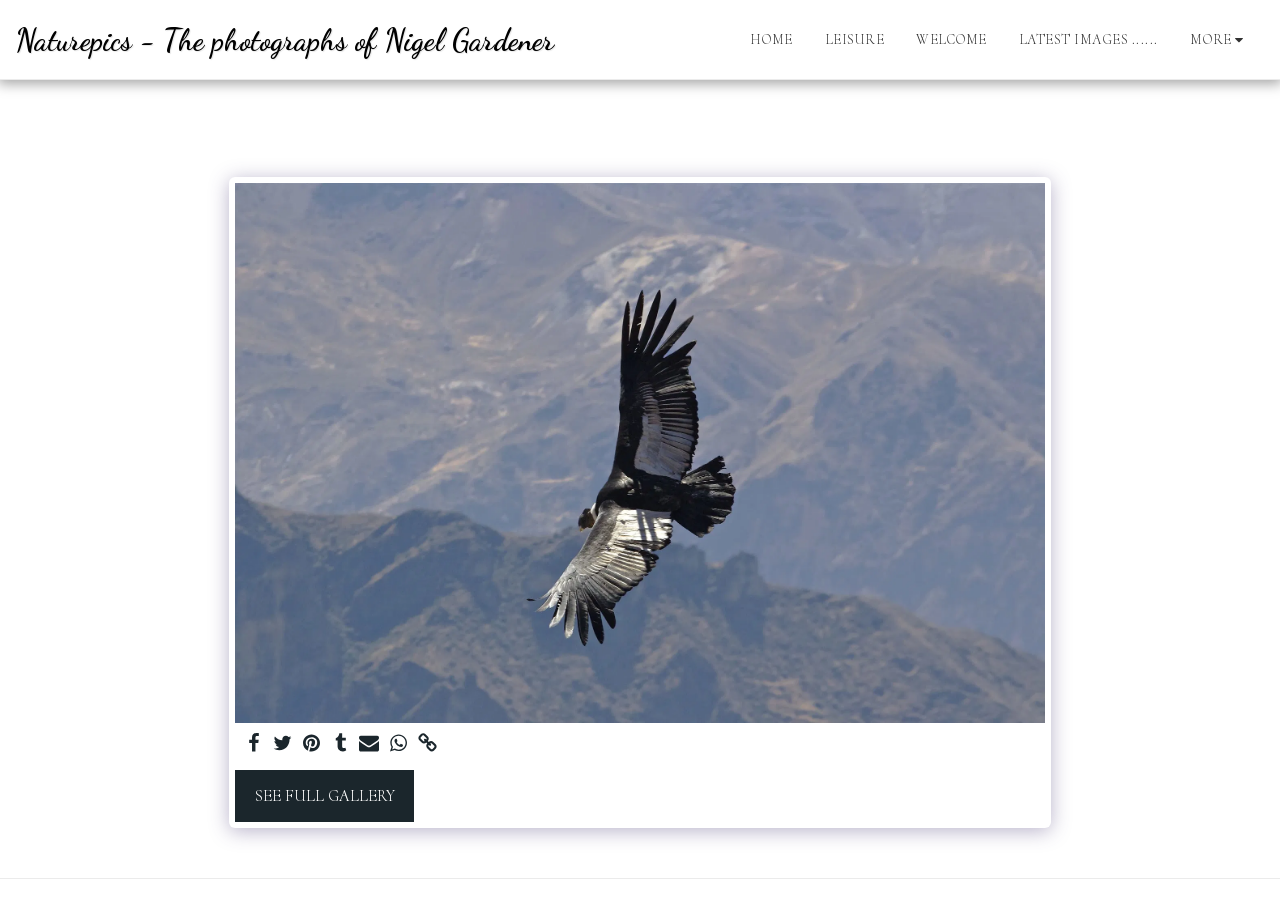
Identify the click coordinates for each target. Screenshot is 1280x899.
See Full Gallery (325, 796)
